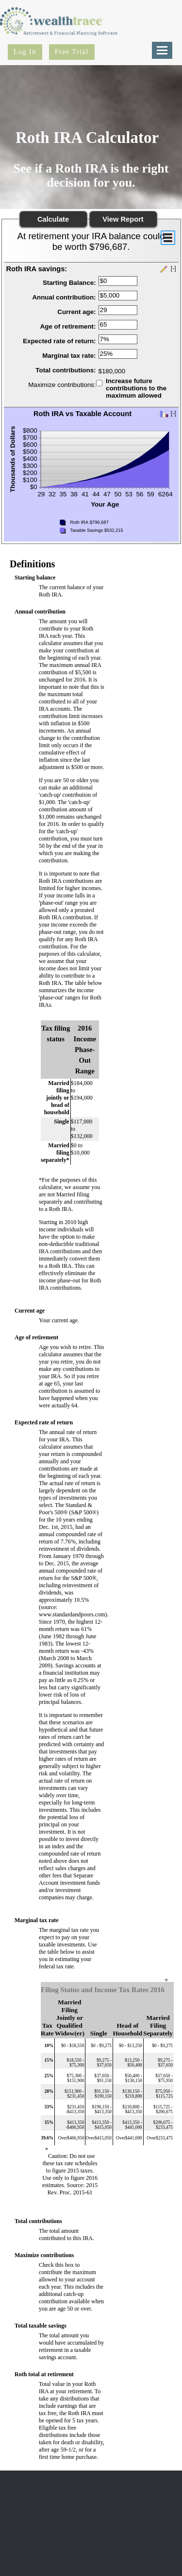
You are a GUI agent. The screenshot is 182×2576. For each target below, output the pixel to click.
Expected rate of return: (59, 341)
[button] (91, 268)
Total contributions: (65, 370)
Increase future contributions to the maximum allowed (136, 388)
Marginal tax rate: (69, 355)
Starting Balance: (69, 282)
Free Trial (72, 51)
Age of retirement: (68, 326)
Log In (25, 51)
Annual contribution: (64, 297)
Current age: (76, 311)
